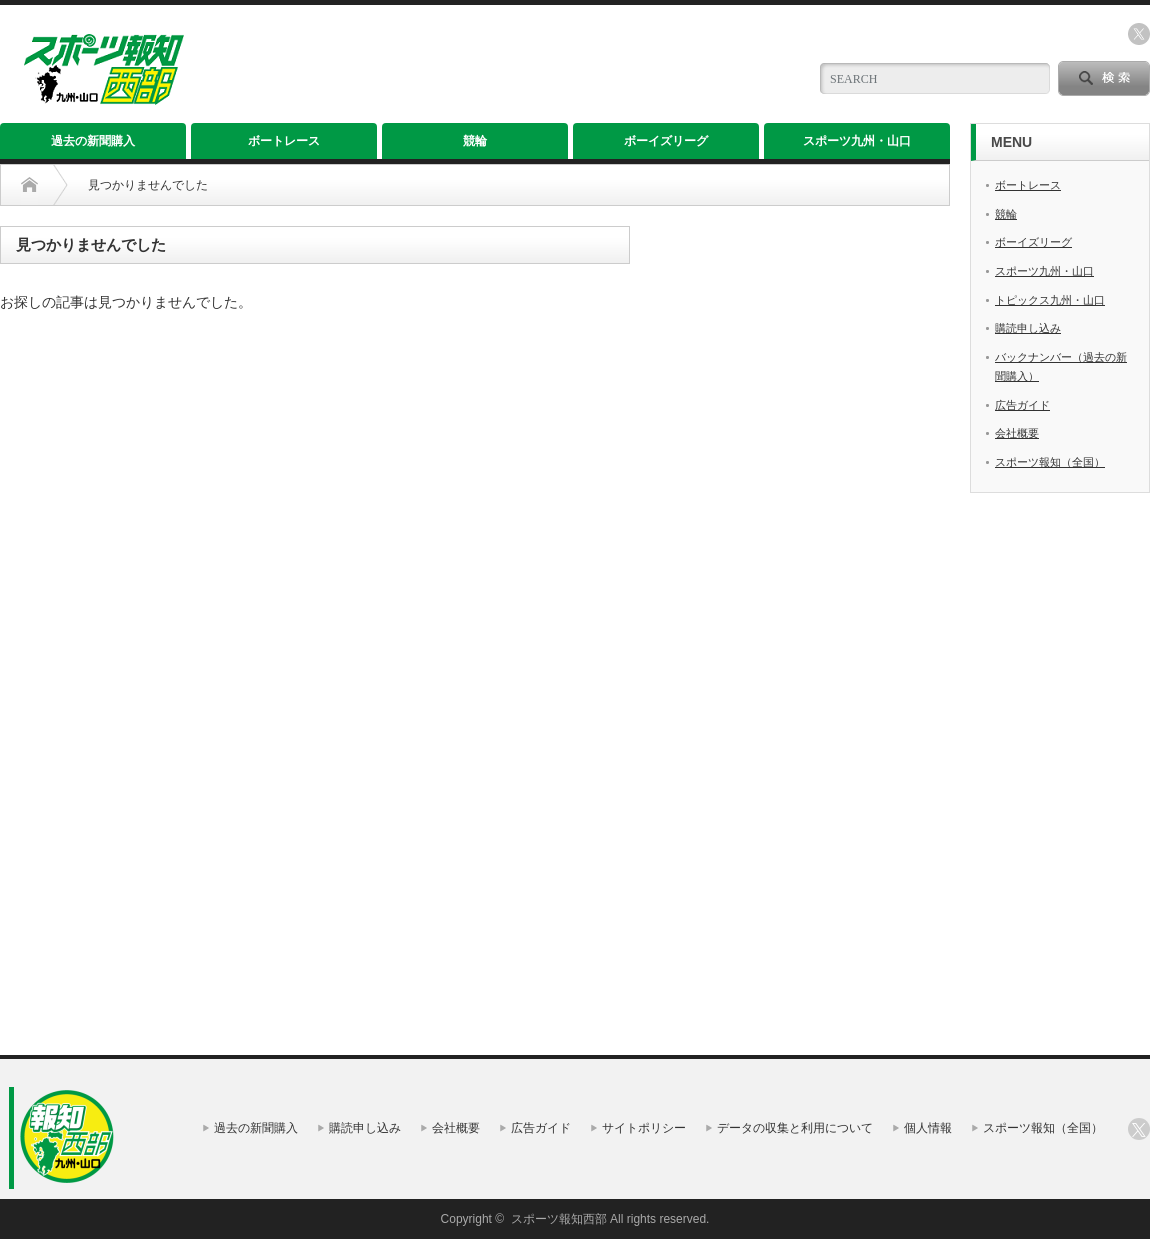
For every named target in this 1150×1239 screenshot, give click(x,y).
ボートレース (284, 141)
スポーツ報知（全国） (1050, 462)
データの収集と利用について (795, 1128)
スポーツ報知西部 (559, 1219)
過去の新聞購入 (93, 141)
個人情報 (928, 1128)
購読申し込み (1028, 328)
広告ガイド (1022, 405)
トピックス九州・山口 (1050, 300)
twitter (1139, 34)
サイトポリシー (644, 1128)
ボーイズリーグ (666, 141)
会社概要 (1017, 433)
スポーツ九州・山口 (857, 141)
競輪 (475, 141)
